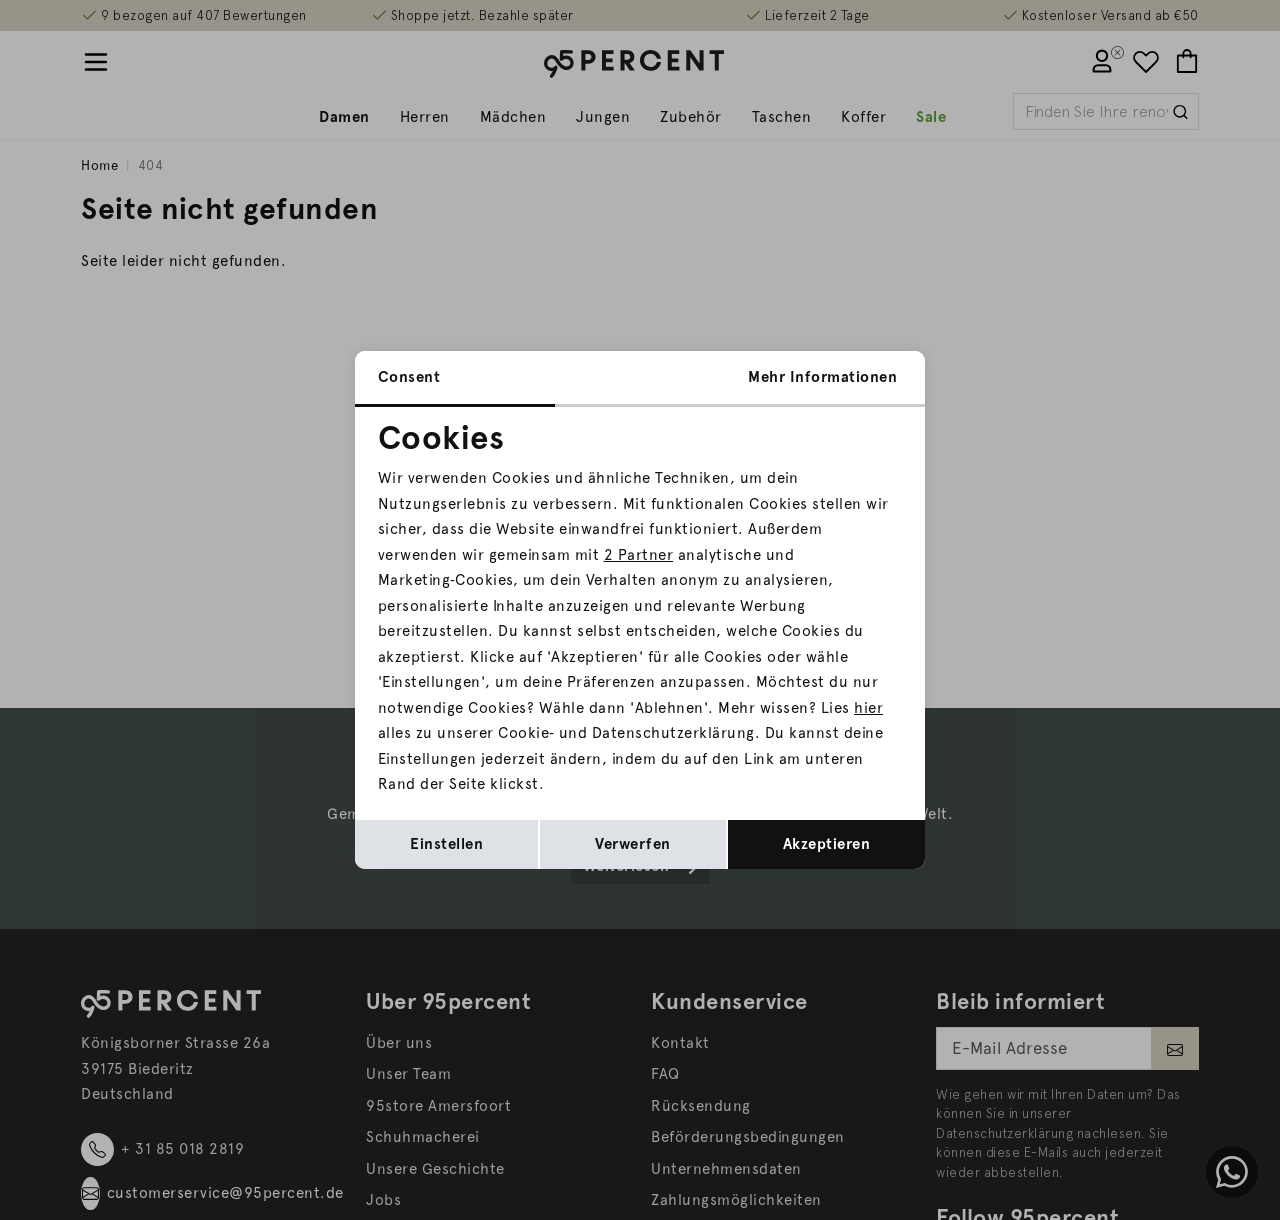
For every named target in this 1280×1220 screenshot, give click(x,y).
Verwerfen (633, 844)
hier (868, 708)
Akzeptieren (827, 844)
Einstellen (446, 844)
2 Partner (639, 555)
